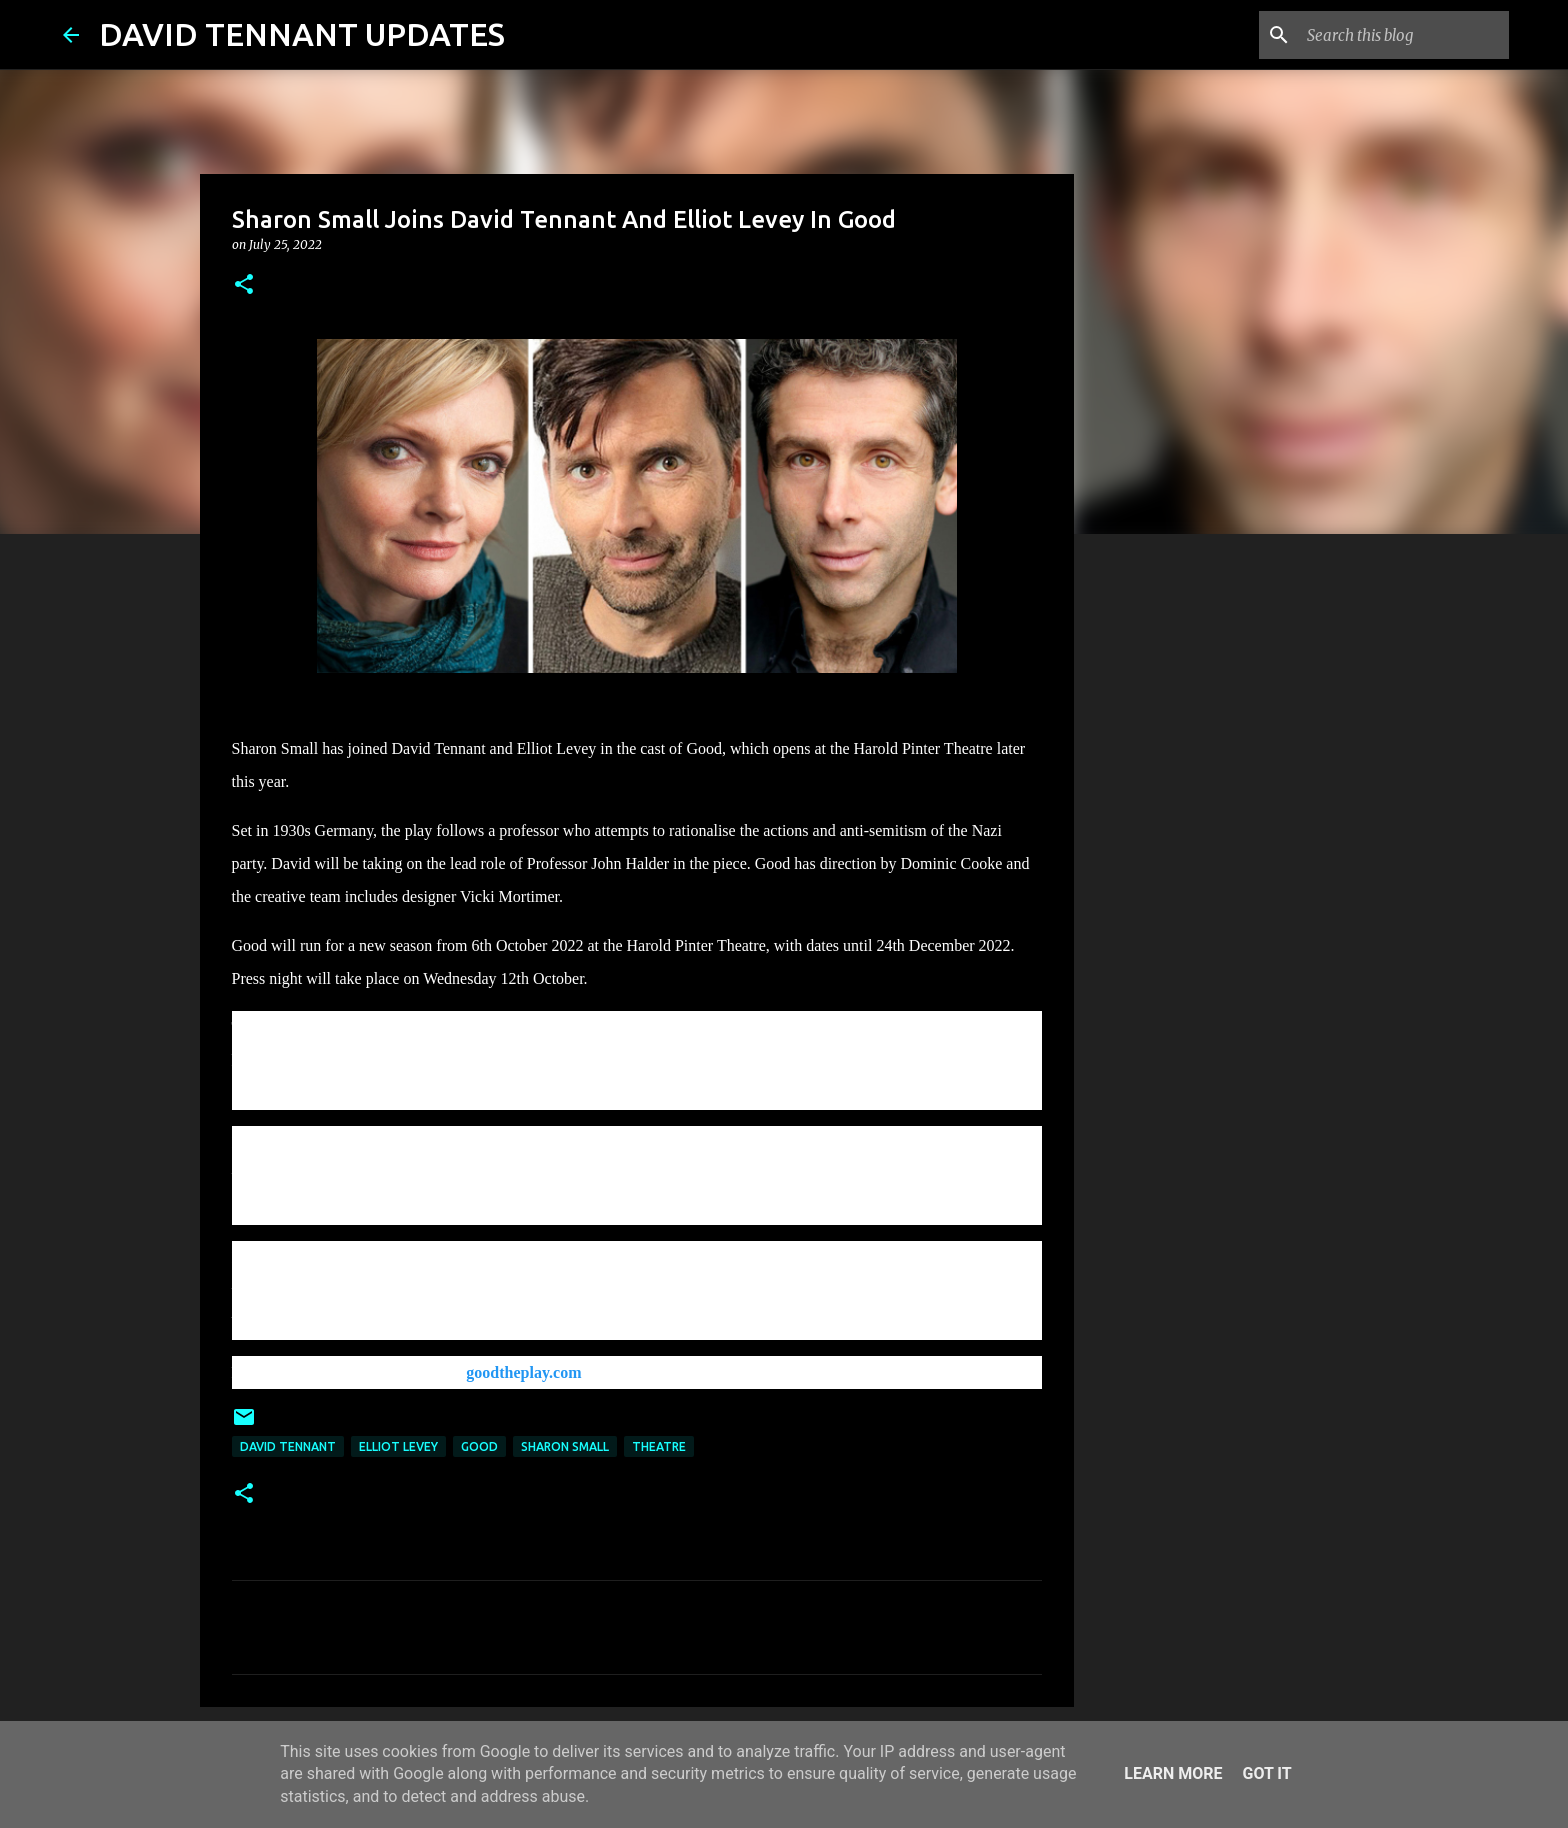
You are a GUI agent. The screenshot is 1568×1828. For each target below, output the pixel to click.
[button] (244, 285)
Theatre (659, 1446)
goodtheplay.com (523, 1372)
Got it (1266, 1773)
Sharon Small (565, 1446)
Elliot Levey (398, 1446)
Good (479, 1446)
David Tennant (288, 1446)
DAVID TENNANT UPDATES (302, 34)
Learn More (1173, 1773)
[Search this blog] (1404, 35)
